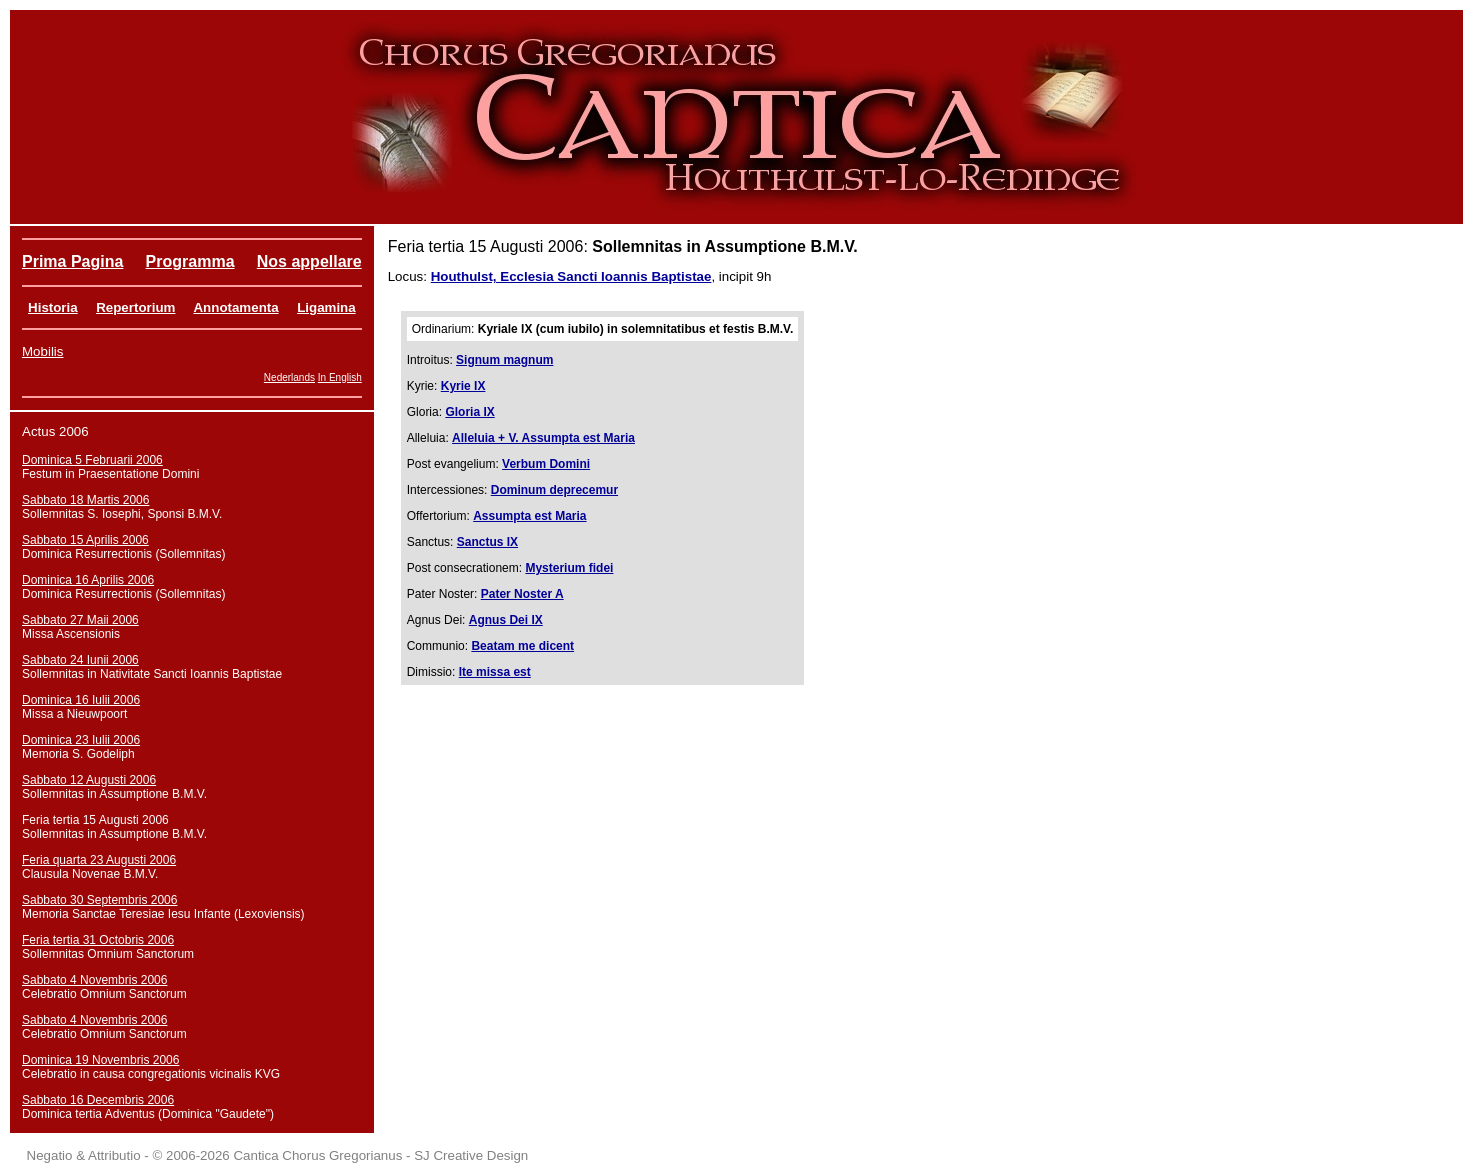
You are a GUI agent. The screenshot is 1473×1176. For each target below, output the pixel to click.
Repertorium (135, 307)
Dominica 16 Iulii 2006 (81, 700)
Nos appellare (309, 261)
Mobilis (42, 351)
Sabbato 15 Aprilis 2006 (85, 540)
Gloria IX (469, 412)
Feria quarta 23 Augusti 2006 (99, 860)
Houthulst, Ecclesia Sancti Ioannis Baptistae (571, 276)
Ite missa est (495, 672)
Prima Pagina (72, 261)
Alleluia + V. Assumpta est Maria (543, 438)
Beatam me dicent (522, 646)
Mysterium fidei (569, 568)
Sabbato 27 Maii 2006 (80, 620)
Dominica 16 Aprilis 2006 (88, 580)
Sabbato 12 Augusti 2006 (89, 780)
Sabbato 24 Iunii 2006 (80, 660)
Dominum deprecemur (554, 490)
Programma (190, 261)
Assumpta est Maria (529, 516)
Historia (53, 307)
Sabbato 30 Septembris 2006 (99, 900)
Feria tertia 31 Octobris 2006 (98, 940)
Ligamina (326, 307)
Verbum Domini (546, 464)
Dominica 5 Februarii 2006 (92, 460)
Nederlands (289, 377)
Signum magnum (504, 360)
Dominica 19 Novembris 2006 (100, 1060)
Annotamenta (235, 307)
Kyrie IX (463, 386)
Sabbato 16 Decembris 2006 (98, 1100)
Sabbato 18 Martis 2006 (85, 500)
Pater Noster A (522, 594)
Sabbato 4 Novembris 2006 (94, 980)
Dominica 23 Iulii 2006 (81, 740)
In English (340, 377)
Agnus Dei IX (506, 620)
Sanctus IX (487, 542)
